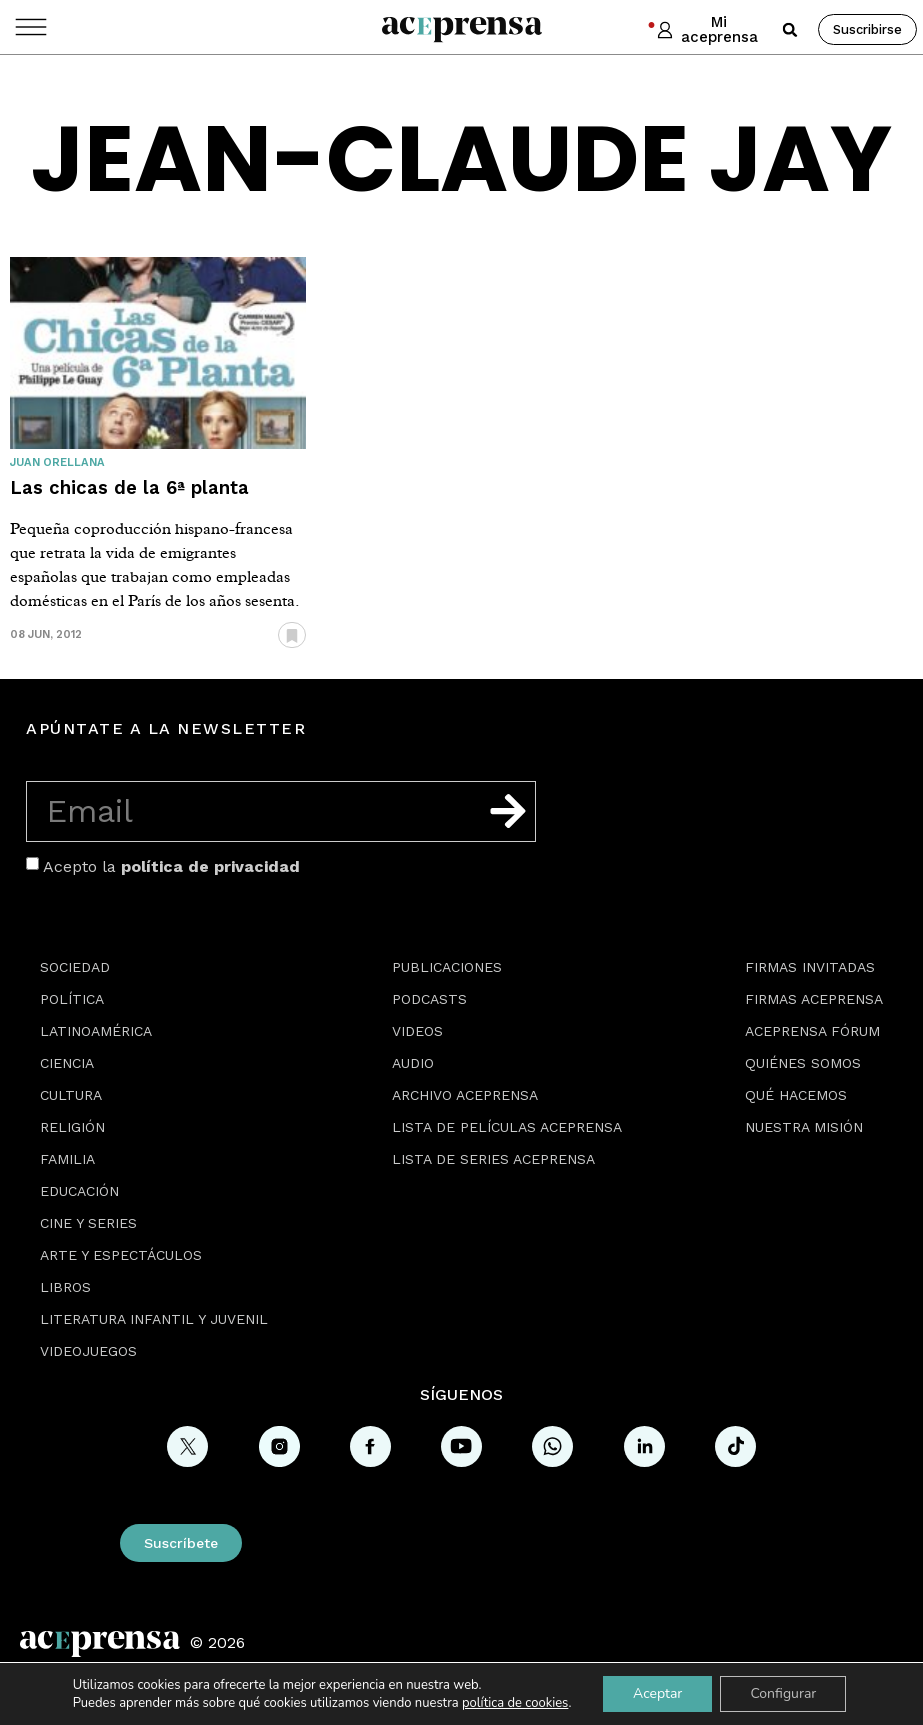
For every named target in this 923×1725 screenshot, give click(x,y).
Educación (79, 1191)
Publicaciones (447, 967)
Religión (72, 1127)
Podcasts (429, 999)
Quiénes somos (803, 1063)
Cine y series (88, 1223)
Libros (65, 1287)
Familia (67, 1159)
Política (72, 999)
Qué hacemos (796, 1095)
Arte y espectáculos (121, 1255)
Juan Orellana (57, 462)
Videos (417, 1031)
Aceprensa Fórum (812, 1031)
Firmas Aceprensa (814, 999)
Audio (413, 1063)
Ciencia (67, 1063)
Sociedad (75, 967)
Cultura (71, 1095)
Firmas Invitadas (810, 967)
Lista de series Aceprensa (493, 1159)
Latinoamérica (96, 1031)
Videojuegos (88, 1351)
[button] (790, 30)
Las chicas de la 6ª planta (129, 487)
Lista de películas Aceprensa (507, 1127)
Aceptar (657, 1693)
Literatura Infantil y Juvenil (154, 1319)
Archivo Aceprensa (465, 1095)
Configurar (783, 1693)
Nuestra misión (804, 1127)
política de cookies (515, 1703)
